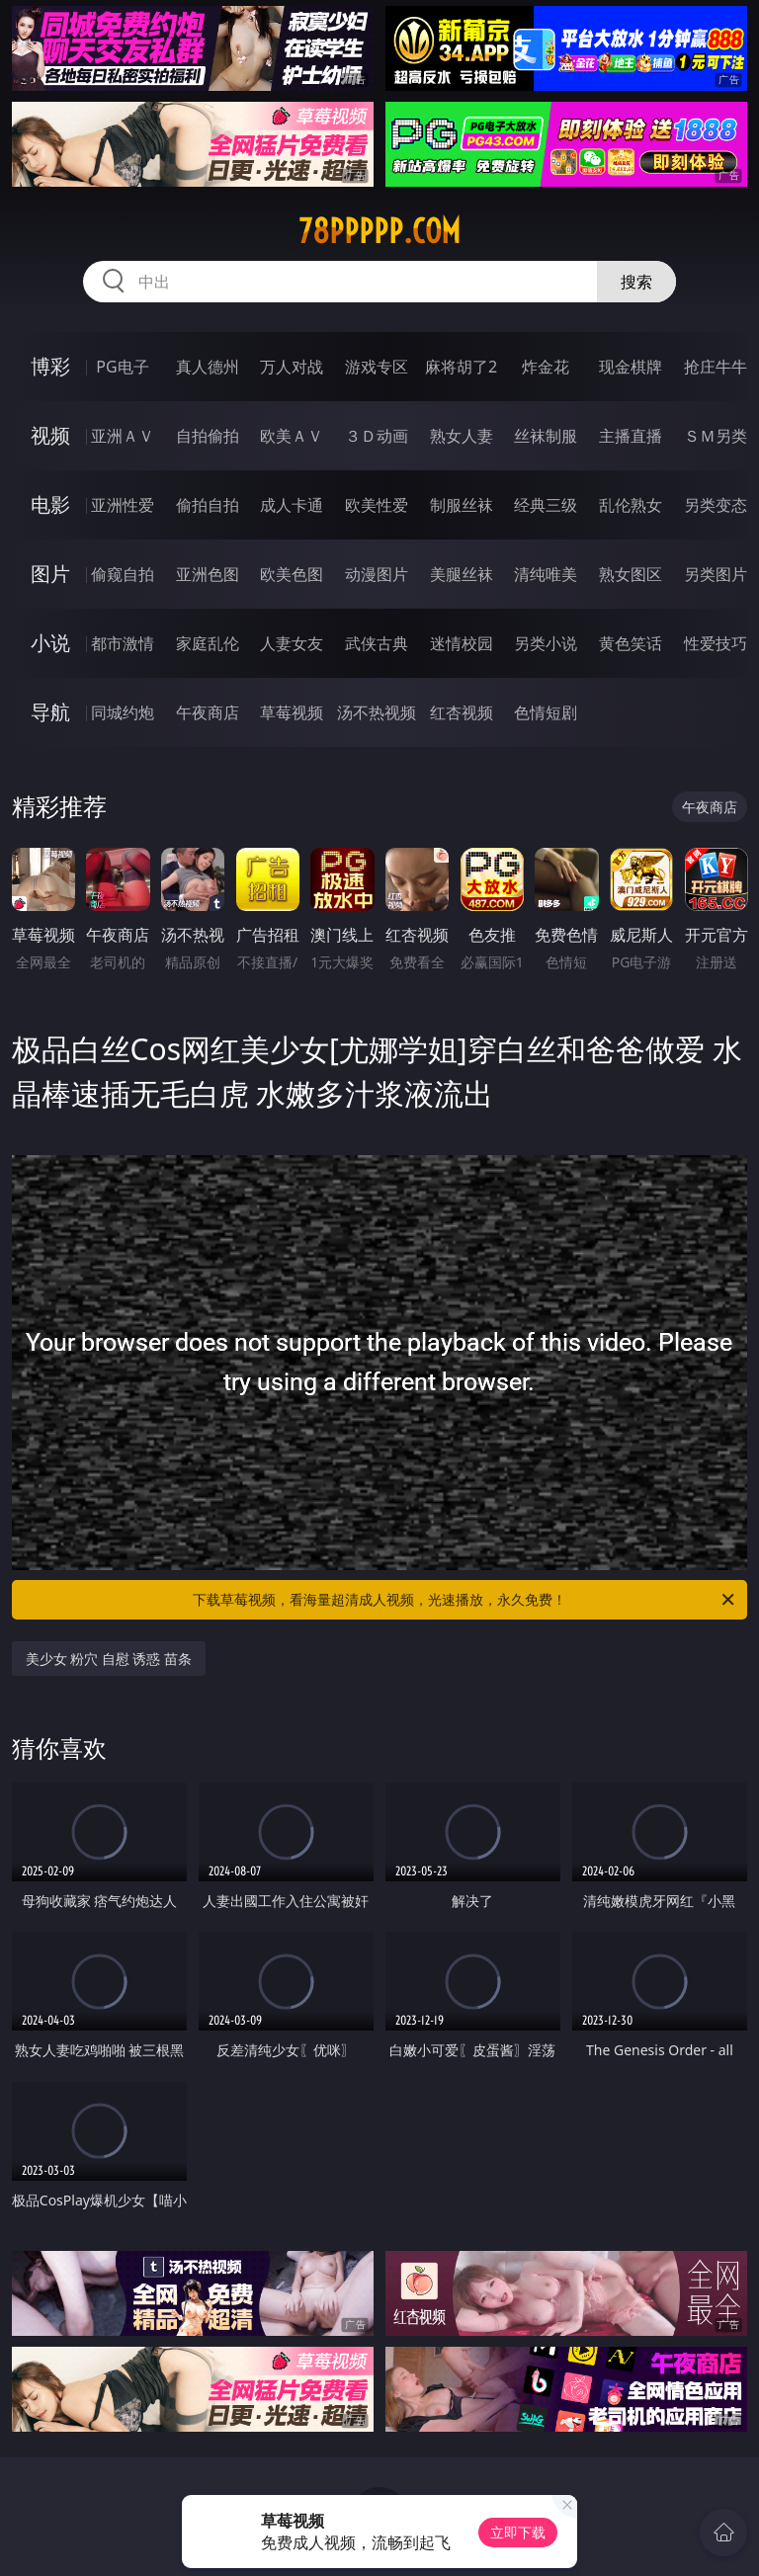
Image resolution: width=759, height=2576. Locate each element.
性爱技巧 (715, 643)
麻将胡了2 (461, 366)
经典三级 (545, 505)
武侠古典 (376, 643)
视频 (50, 435)
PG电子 (122, 366)
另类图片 (715, 574)
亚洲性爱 (122, 505)
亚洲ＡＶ (122, 436)
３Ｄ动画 (376, 436)
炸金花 (545, 366)
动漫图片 (376, 574)
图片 (50, 573)
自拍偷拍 (207, 436)
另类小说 (545, 643)
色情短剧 (545, 712)
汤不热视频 (376, 712)
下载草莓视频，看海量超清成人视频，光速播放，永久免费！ (465, 1600)
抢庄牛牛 (715, 366)
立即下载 (518, 2532)
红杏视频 (461, 712)
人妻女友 (291, 643)
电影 (50, 504)
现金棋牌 (630, 366)
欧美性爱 (376, 505)
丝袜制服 (545, 436)
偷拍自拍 (207, 505)
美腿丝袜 (461, 574)
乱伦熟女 (630, 505)
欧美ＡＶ (291, 436)
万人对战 (291, 366)
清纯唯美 (545, 574)
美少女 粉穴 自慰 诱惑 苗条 (109, 1658)
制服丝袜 (461, 505)
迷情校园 (461, 643)
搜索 (636, 281)
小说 (50, 642)
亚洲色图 (207, 574)
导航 (50, 712)
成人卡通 (291, 505)
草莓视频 (291, 712)
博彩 (50, 366)
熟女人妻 (461, 436)
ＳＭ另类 (715, 436)
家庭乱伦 (207, 643)
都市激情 (122, 643)
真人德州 (207, 366)
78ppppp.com (379, 231)
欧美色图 (291, 574)
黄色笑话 (630, 643)
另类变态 (715, 505)
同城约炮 (122, 712)
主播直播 (630, 436)
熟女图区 (630, 574)
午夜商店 (207, 712)
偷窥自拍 (122, 574)
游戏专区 (376, 366)
